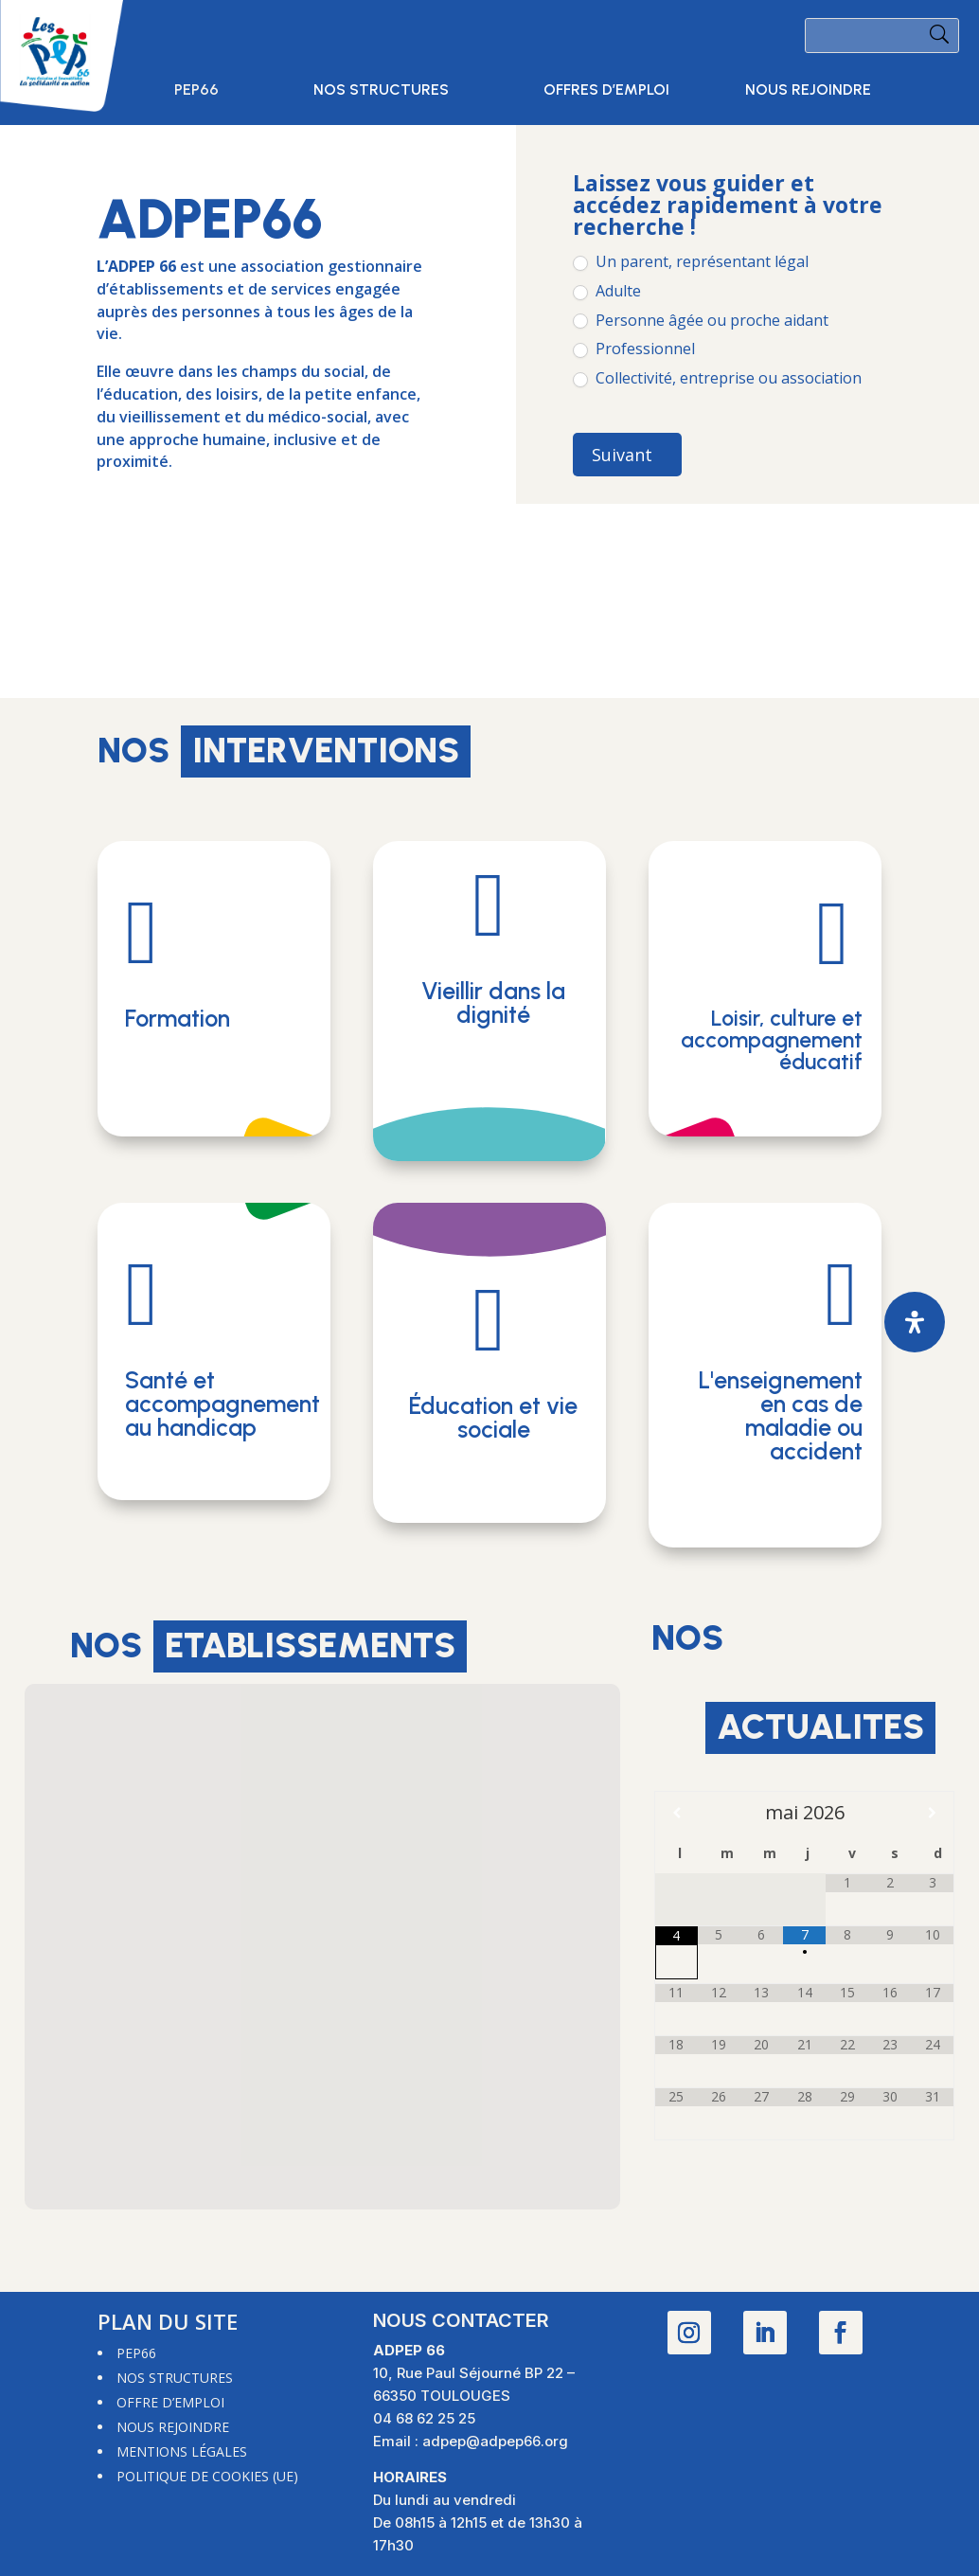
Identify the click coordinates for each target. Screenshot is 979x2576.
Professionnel (634, 349)
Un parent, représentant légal (691, 262)
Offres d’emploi (606, 90)
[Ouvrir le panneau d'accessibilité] (914, 1322)
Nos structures (381, 90)
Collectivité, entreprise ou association (717, 378)
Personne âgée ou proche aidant (700, 321)
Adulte (607, 291)
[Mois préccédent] (676, 1812)
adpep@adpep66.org (495, 2441)
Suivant (622, 454)
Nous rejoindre (808, 90)
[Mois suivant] (932, 1812)
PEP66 (196, 90)
